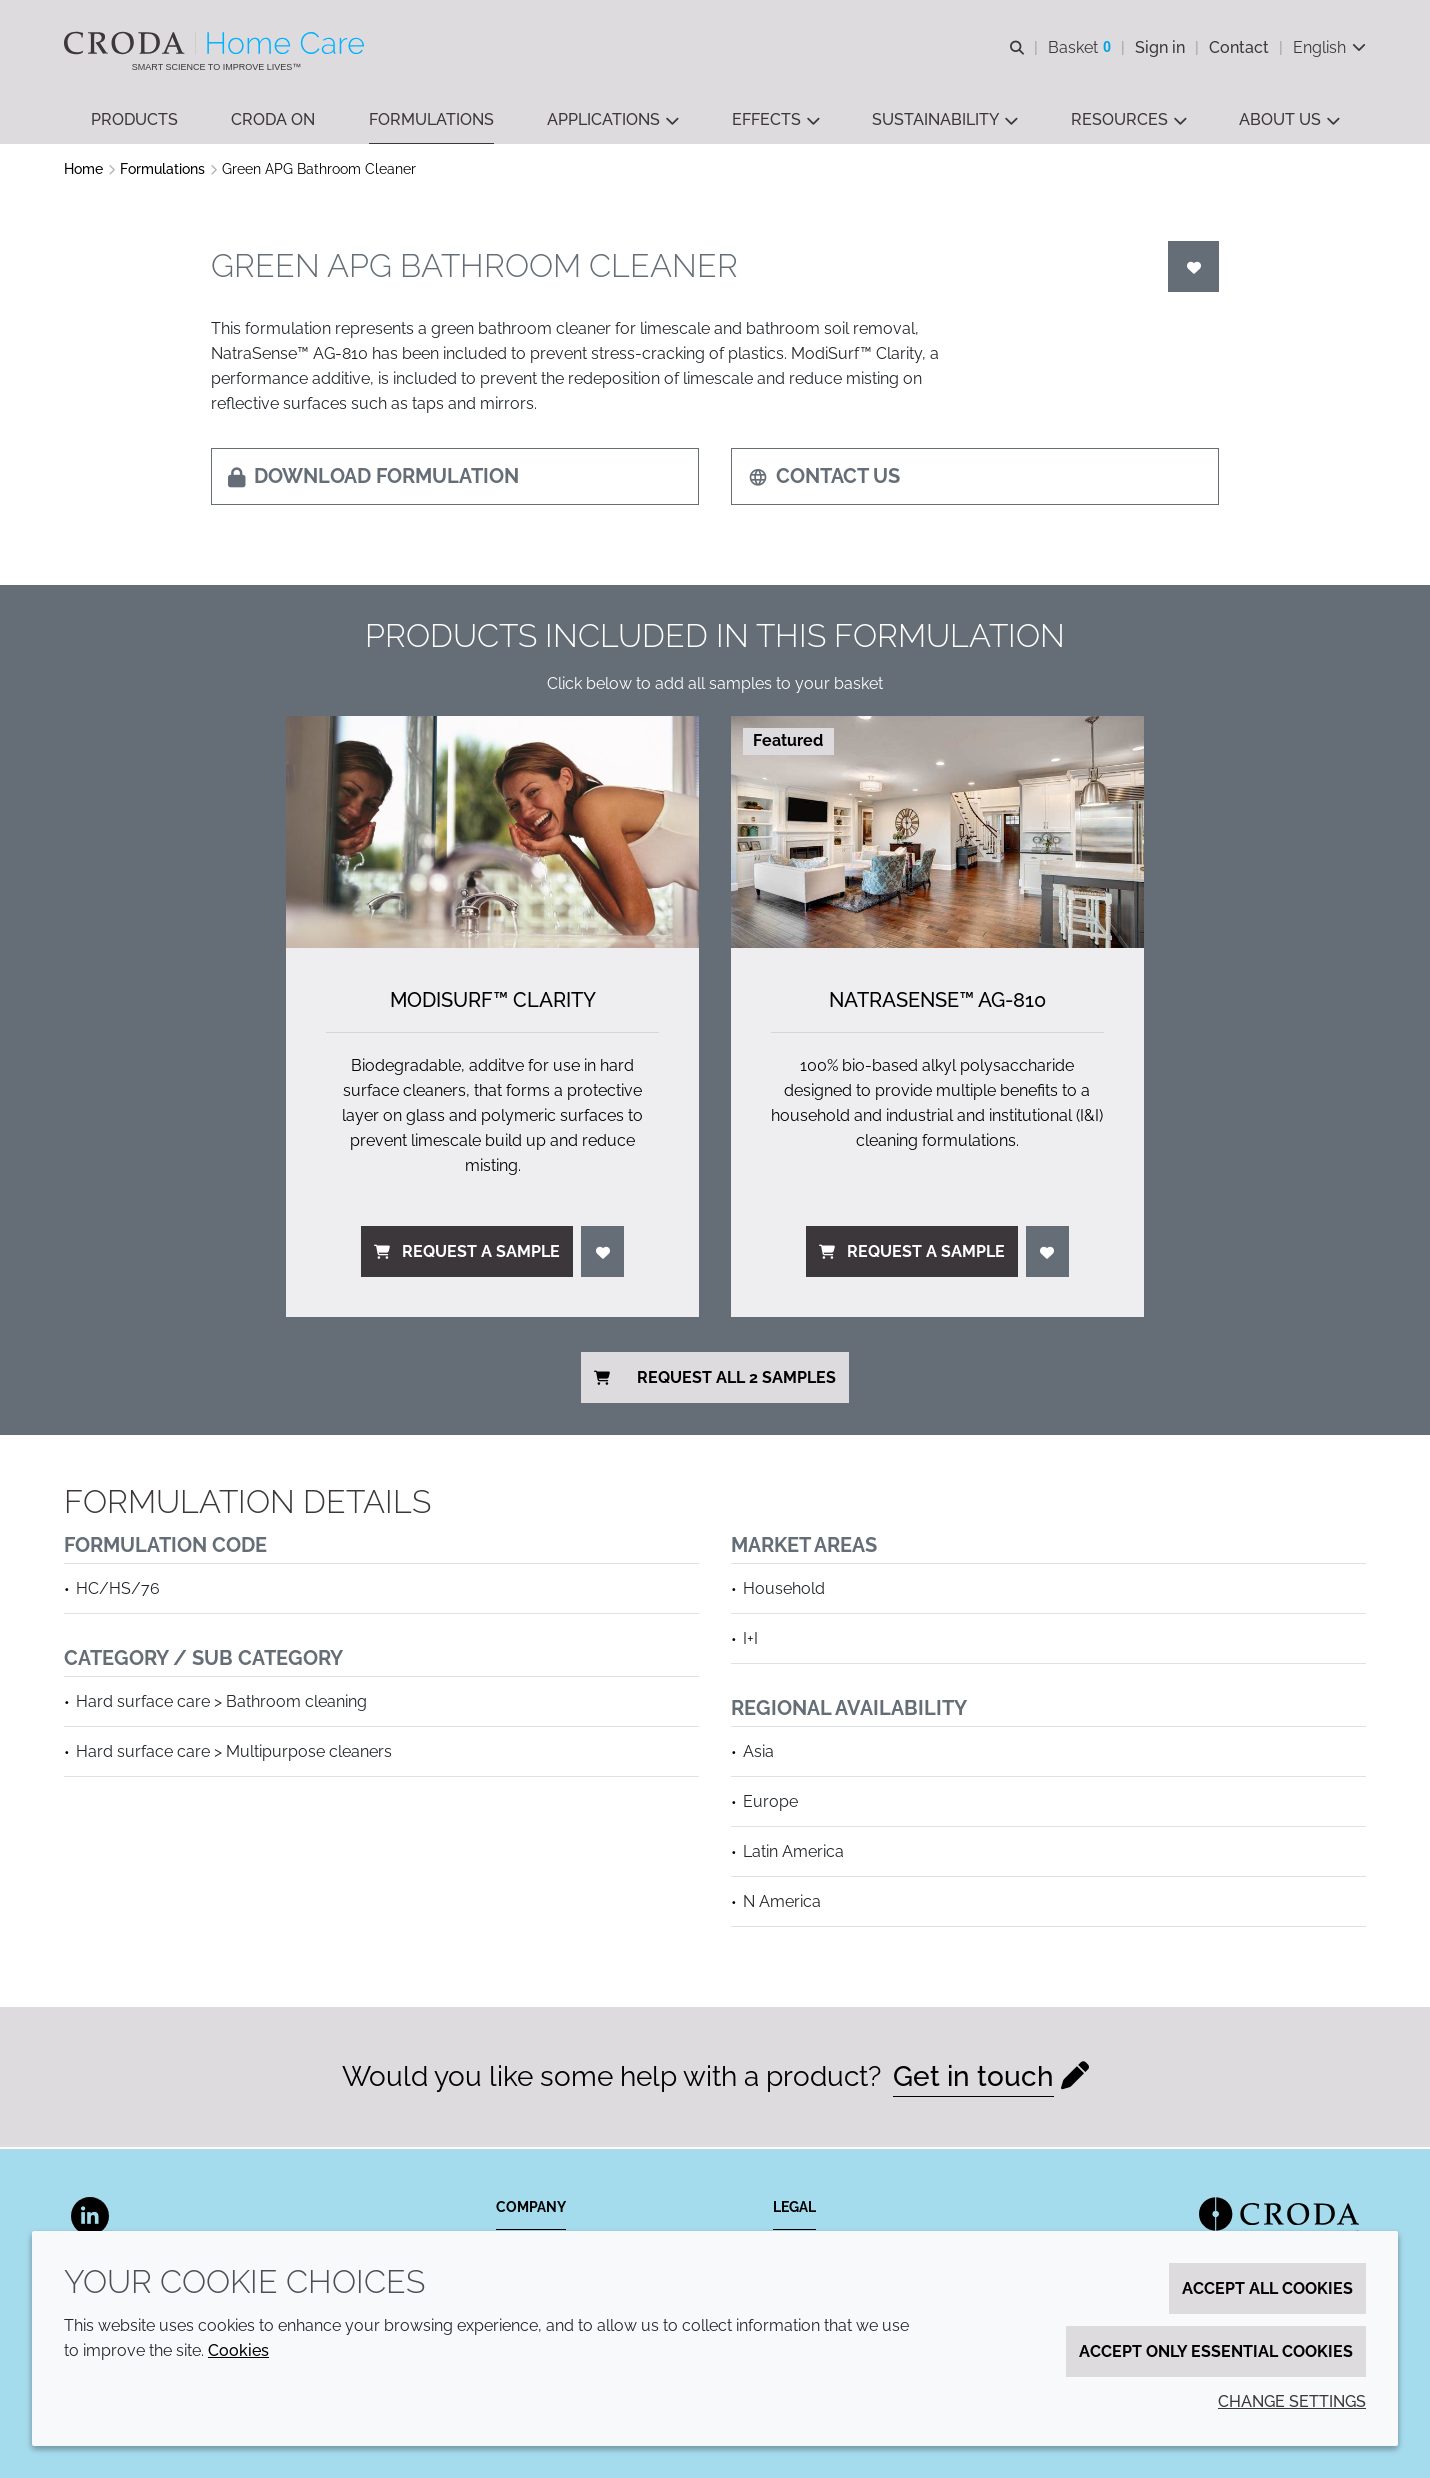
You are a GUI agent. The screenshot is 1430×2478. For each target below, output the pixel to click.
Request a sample (467, 1253)
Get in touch (973, 2078)
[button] (134, 120)
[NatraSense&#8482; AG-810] (937, 834)
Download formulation (373, 478)
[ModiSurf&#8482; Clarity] (492, 834)
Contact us (824, 478)
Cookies (238, 2350)
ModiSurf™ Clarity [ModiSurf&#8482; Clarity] (493, 1002)
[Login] (1194, 268)
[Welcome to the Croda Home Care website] (216, 43)
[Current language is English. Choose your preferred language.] (1329, 47)
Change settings (1292, 2401)
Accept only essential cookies (1216, 2351)
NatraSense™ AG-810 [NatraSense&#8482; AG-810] (937, 1002)
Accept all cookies (1267, 2288)
